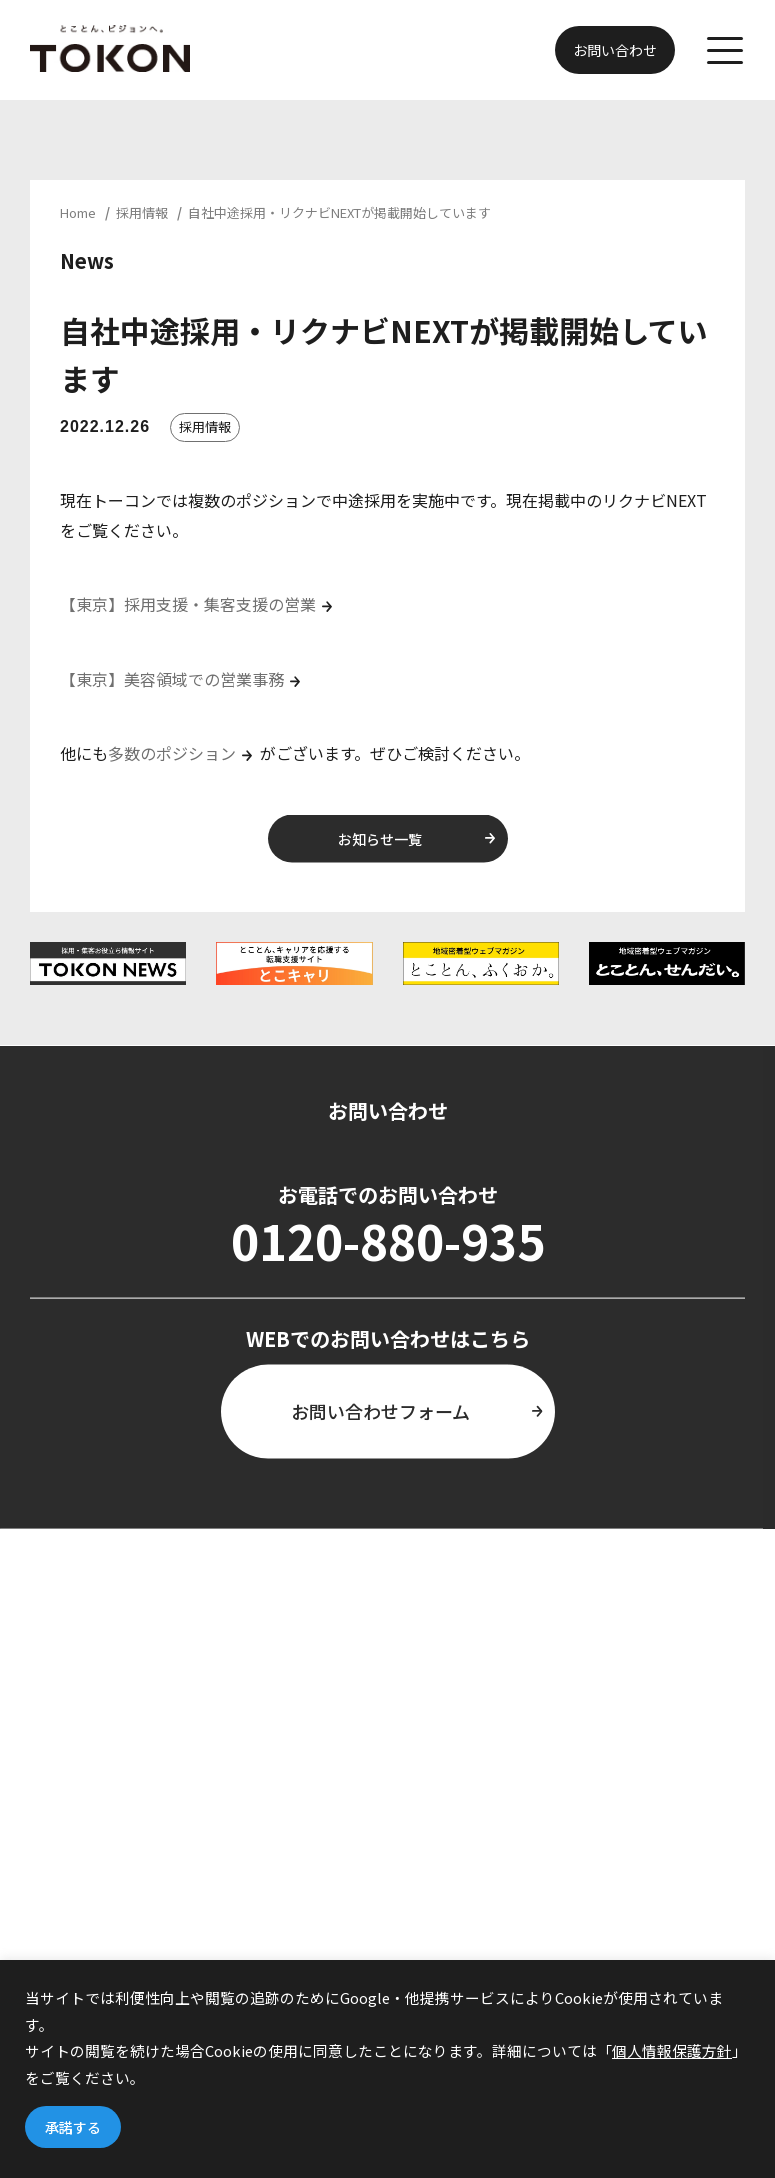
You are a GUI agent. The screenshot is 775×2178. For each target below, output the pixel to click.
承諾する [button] (73, 2127)
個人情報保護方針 (672, 2050)
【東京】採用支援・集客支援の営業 (188, 604)
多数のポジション (172, 753)
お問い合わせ (615, 50)
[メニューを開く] (725, 50)
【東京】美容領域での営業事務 (172, 679)
